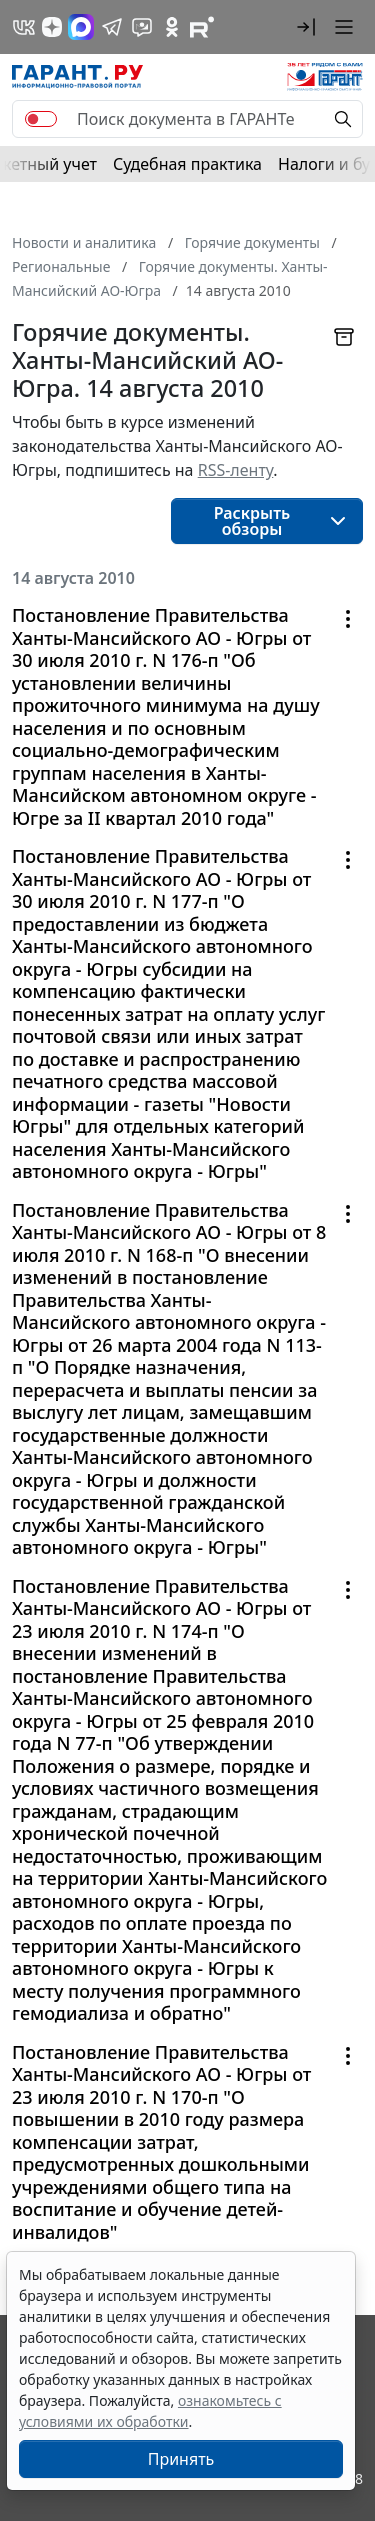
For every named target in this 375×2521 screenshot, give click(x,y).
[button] (306, 27)
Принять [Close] (181, 2459)
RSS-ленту (236, 470)
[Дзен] (52, 27)
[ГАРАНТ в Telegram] (112, 27)
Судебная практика (187, 164)
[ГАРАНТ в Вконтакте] (24, 27)
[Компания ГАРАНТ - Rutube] (202, 27)
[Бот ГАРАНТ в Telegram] (142, 27)
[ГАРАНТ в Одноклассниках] (172, 27)
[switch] (41, 119)
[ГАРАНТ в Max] (81, 27)
